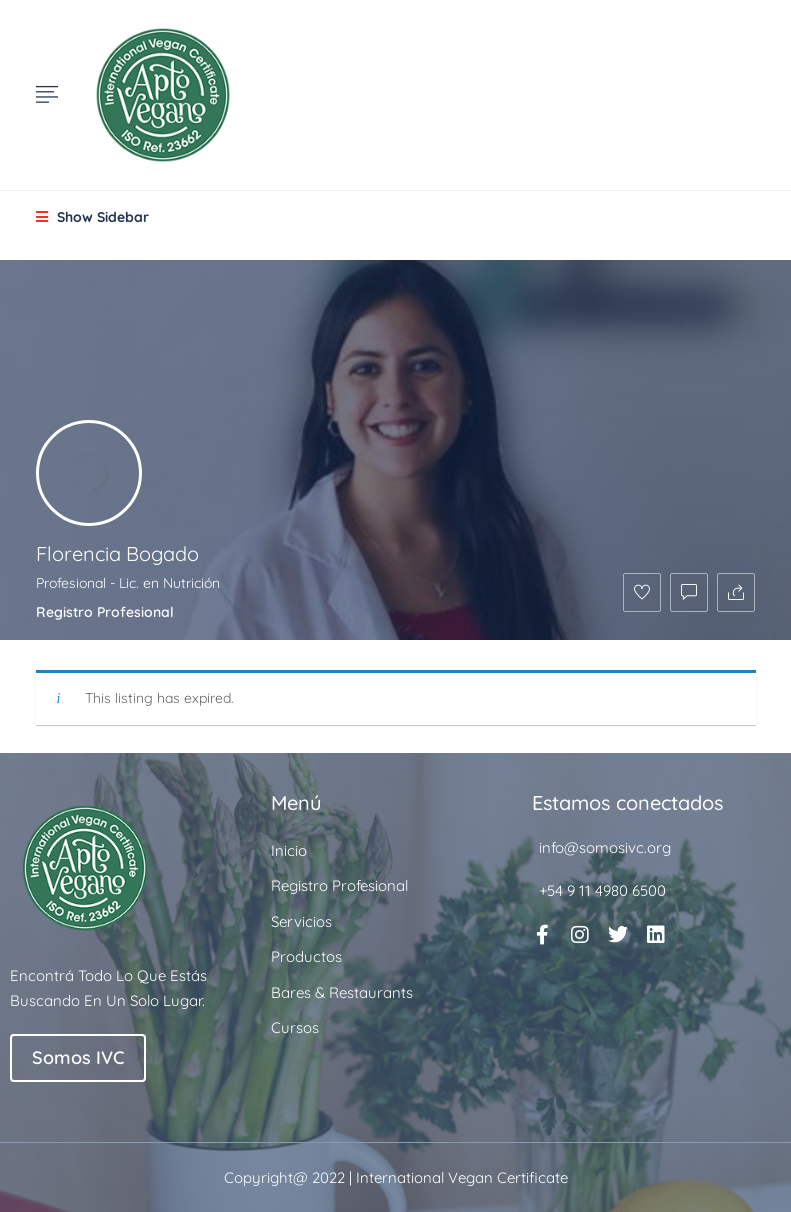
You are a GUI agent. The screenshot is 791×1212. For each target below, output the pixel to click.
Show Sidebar (92, 217)
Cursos (295, 1027)
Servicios (301, 921)
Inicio (289, 850)
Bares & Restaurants (342, 992)
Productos (306, 956)
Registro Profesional (105, 612)
